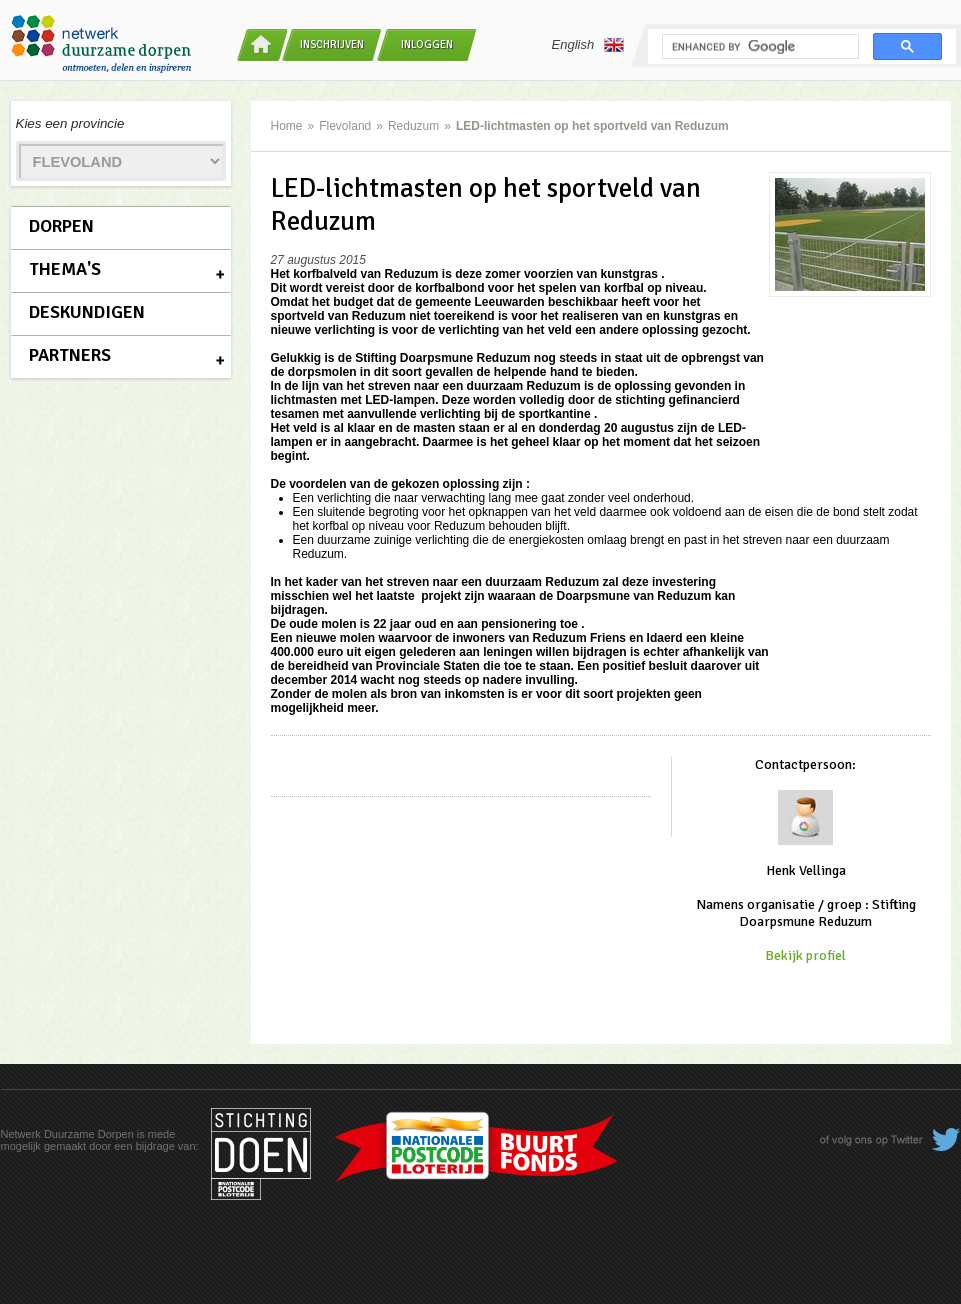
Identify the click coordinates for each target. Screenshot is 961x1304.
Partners (70, 355)
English (588, 45)
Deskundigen (87, 312)
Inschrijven (332, 44)
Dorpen (61, 226)
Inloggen (427, 44)
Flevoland (345, 126)
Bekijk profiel (805, 955)
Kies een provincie (70, 123)
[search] (758, 47)
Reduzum (413, 126)
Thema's (65, 269)
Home (287, 126)
